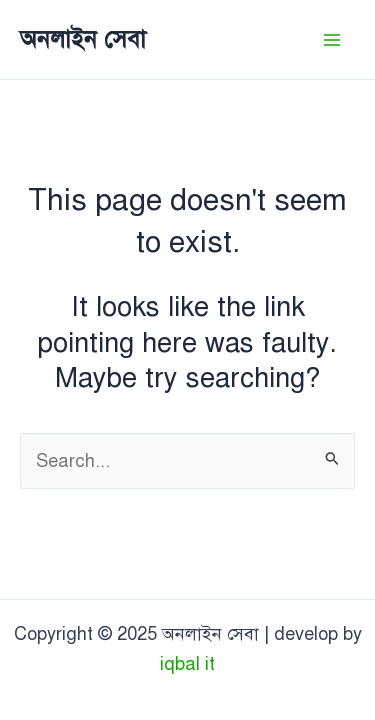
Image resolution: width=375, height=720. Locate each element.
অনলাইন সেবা (83, 39)
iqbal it (187, 664)
